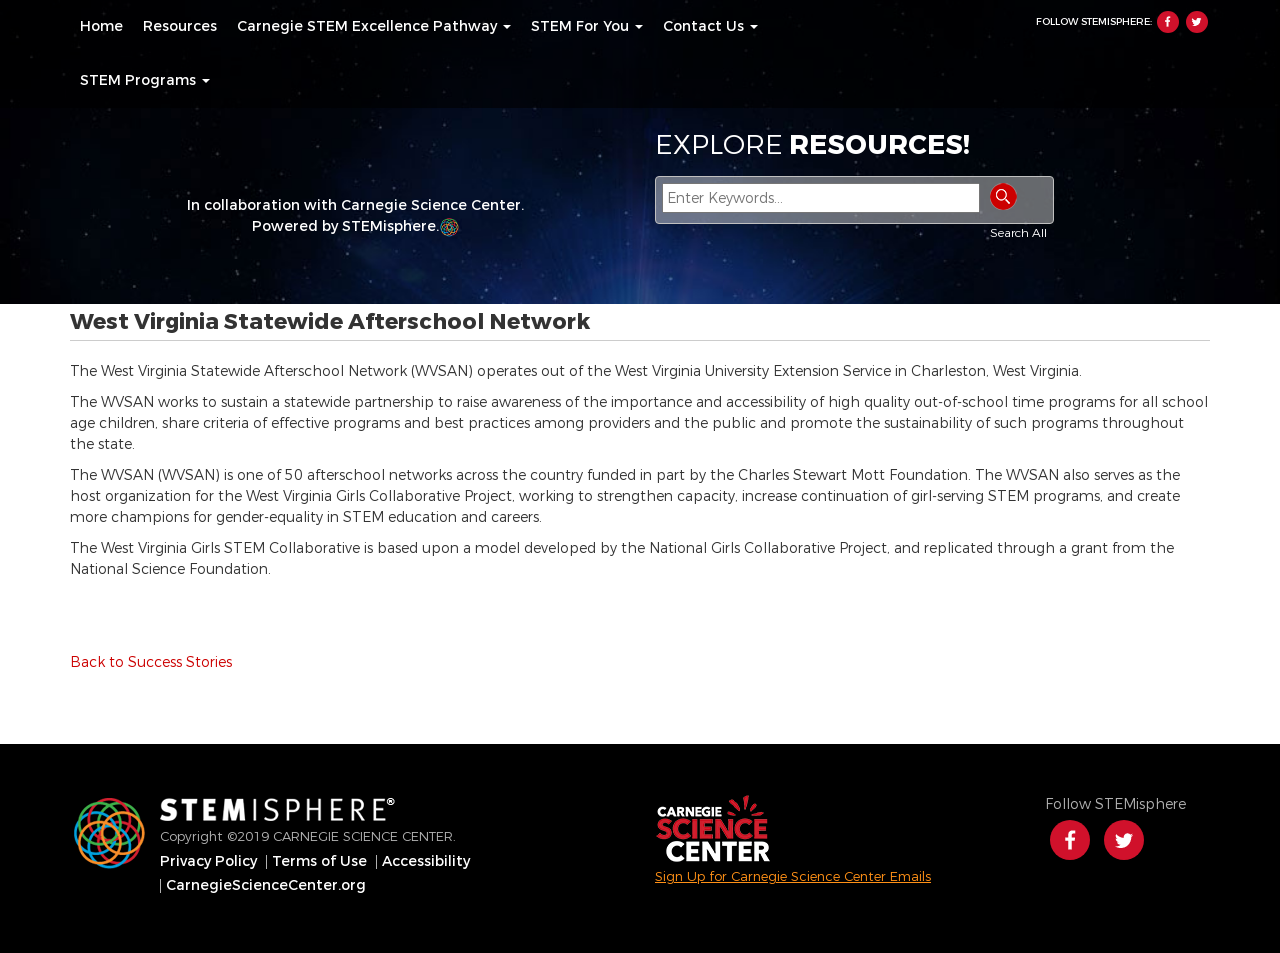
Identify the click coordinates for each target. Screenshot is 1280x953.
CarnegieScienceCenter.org (266, 886)
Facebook (1168, 22)
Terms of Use (319, 862)
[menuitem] (101, 27)
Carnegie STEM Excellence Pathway (374, 27)
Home (101, 27)
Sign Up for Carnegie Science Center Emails (793, 876)
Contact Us (710, 27)
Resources (180, 27)
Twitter (1197, 22)
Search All (1018, 233)
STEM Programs (145, 81)
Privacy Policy (208, 862)
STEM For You (587, 27)
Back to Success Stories (151, 662)
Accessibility (426, 862)
